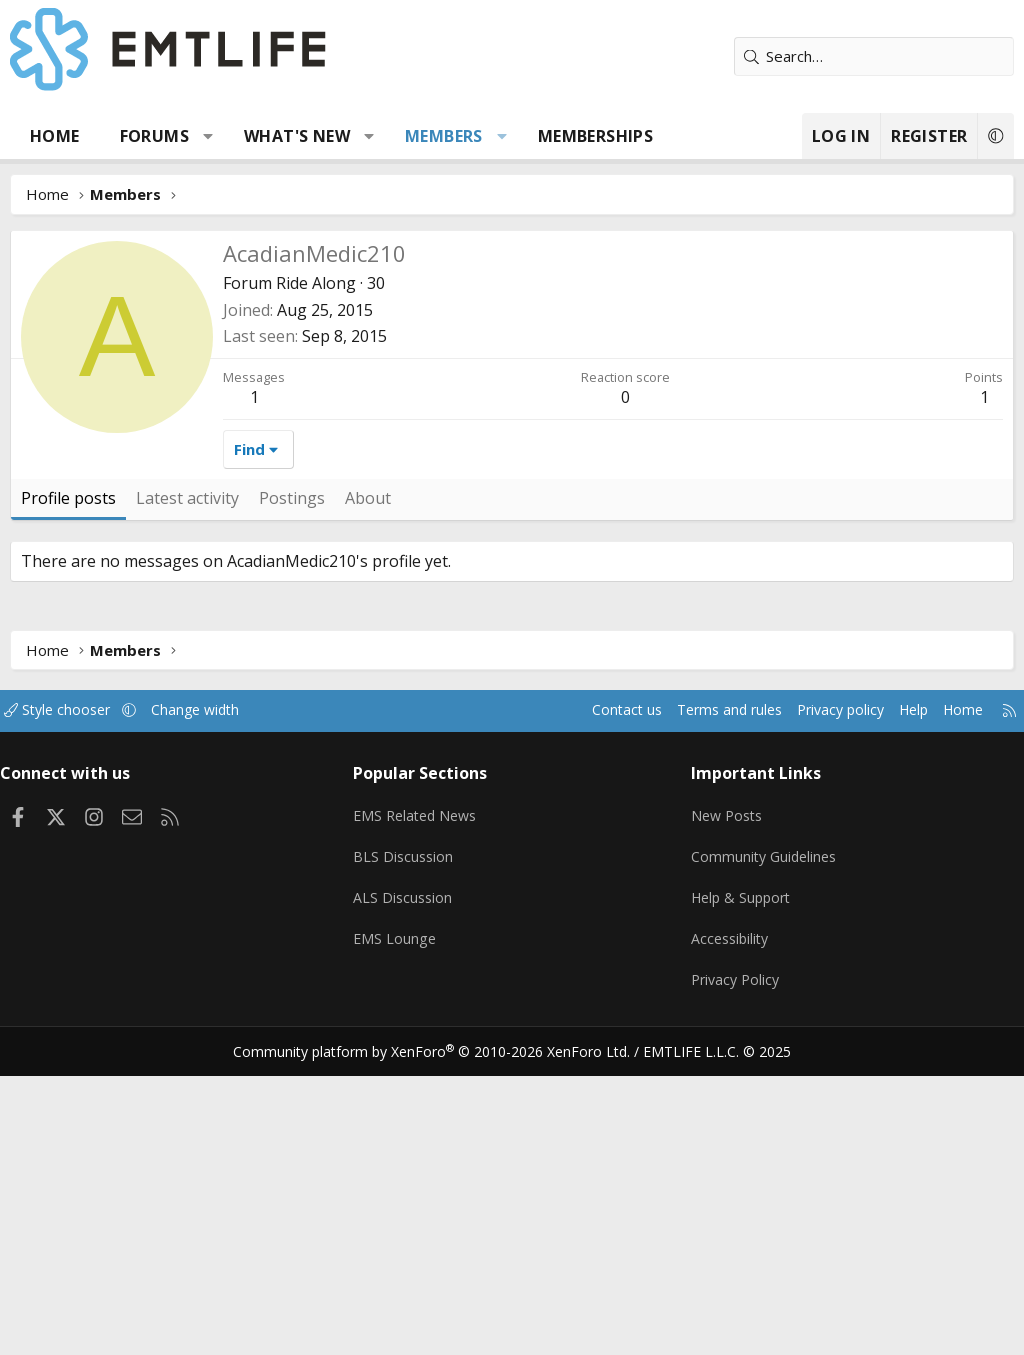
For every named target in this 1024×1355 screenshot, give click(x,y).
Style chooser (77, 1010)
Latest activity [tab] (187, 798)
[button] (208, 136)
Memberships (595, 136)
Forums (154, 136)
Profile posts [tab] (68, 798)
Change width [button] (221, 1010)
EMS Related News (424, 1109)
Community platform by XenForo (444, 1331)
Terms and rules (695, 1010)
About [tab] (368, 798)
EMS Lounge (400, 1226)
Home (55, 136)
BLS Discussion (409, 1148)
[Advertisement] (512, 380)
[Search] (874, 56)
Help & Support (739, 1187)
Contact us (587, 1010)
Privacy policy (814, 1010)
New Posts (724, 1109)
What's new (297, 136)
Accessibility (727, 1226)
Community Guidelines (762, 1148)
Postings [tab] (292, 798)
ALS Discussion (409, 1187)
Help (892, 1010)
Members (444, 136)
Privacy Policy (733, 1265)
